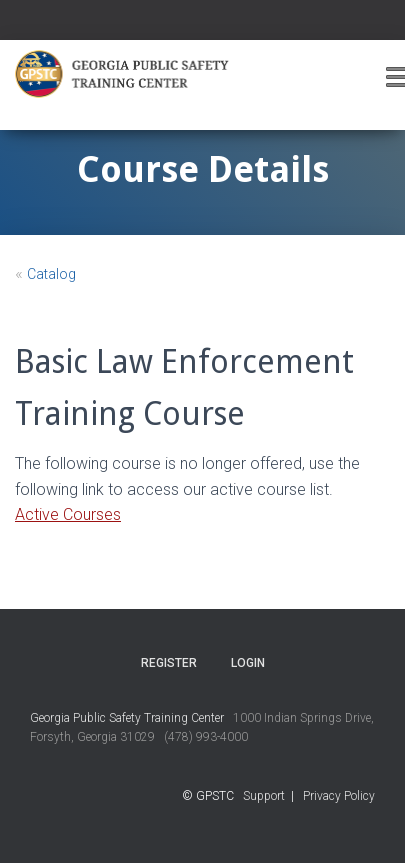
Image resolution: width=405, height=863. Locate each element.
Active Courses (68, 514)
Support (264, 796)
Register (169, 663)
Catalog (51, 274)
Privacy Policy (339, 796)
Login (248, 663)
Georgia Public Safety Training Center (127, 718)
